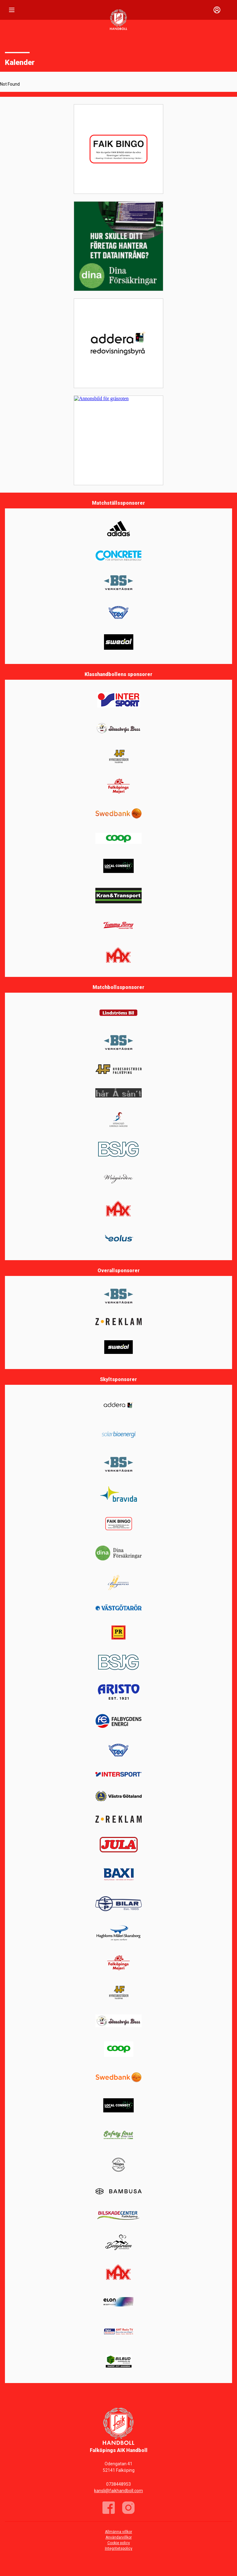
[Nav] (11, 10)
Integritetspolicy (118, 2548)
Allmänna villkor (118, 2532)
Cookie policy (118, 2543)
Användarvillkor (119, 2537)
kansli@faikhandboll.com (118, 2490)
